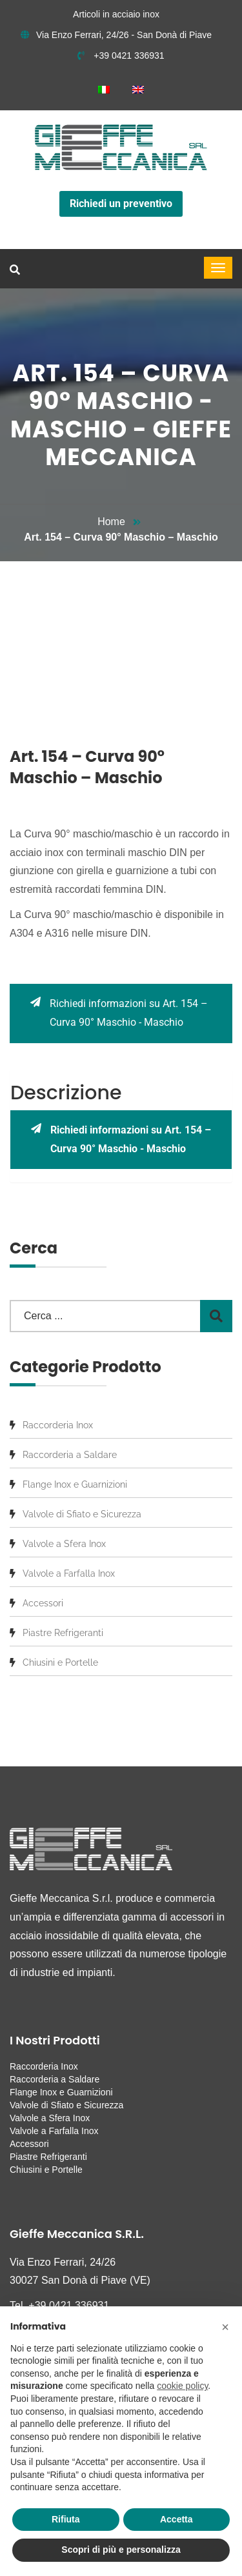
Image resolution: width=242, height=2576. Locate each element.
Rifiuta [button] (66, 2519)
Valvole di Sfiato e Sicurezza (82, 1514)
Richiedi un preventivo (121, 203)
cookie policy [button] (182, 2386)
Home (111, 521)
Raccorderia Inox (58, 1425)
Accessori (43, 1603)
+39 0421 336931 (120, 55)
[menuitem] (104, 89)
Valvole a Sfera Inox (64, 1544)
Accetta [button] (176, 2519)
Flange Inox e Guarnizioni (75, 1484)
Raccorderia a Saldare (70, 1455)
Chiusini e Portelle (60, 1662)
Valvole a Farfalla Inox (69, 1573)
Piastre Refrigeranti (63, 1633)
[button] (225, 2327)
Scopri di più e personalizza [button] (120, 2549)
